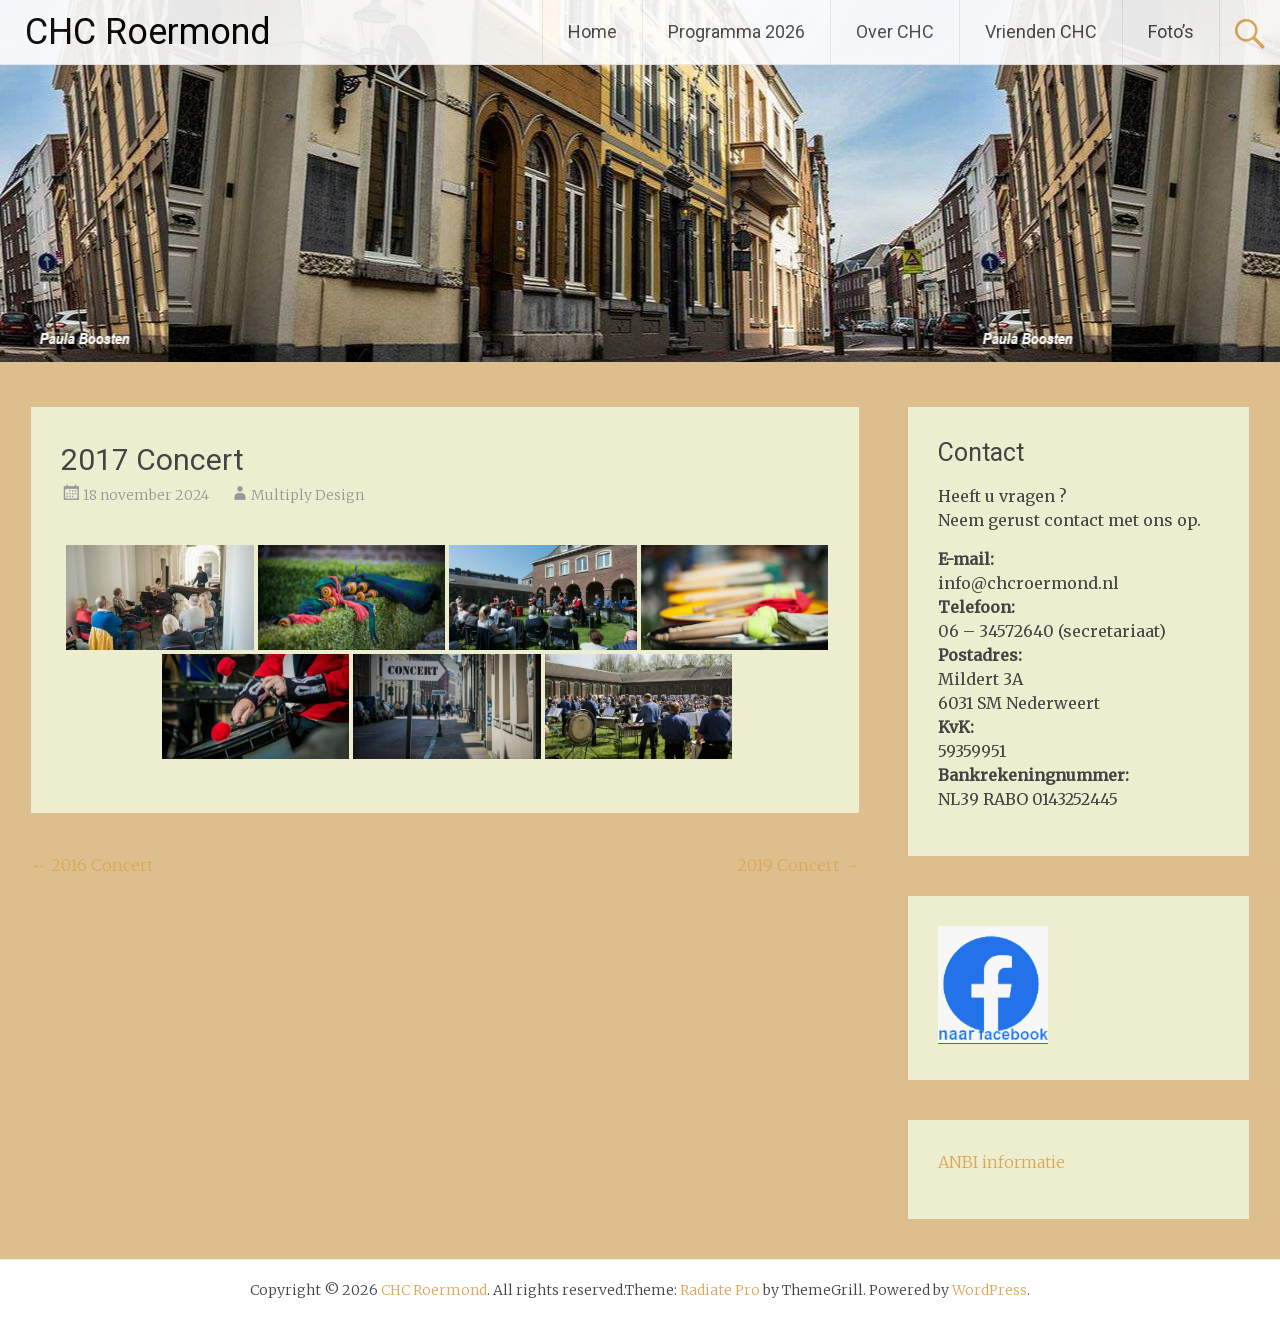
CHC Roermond (148, 32)
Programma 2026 (736, 31)
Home (592, 31)
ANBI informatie (1001, 1162)
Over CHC (895, 31)
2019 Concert (798, 865)
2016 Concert (92, 865)
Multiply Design (307, 495)
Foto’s (1171, 31)
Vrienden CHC (1041, 31)
